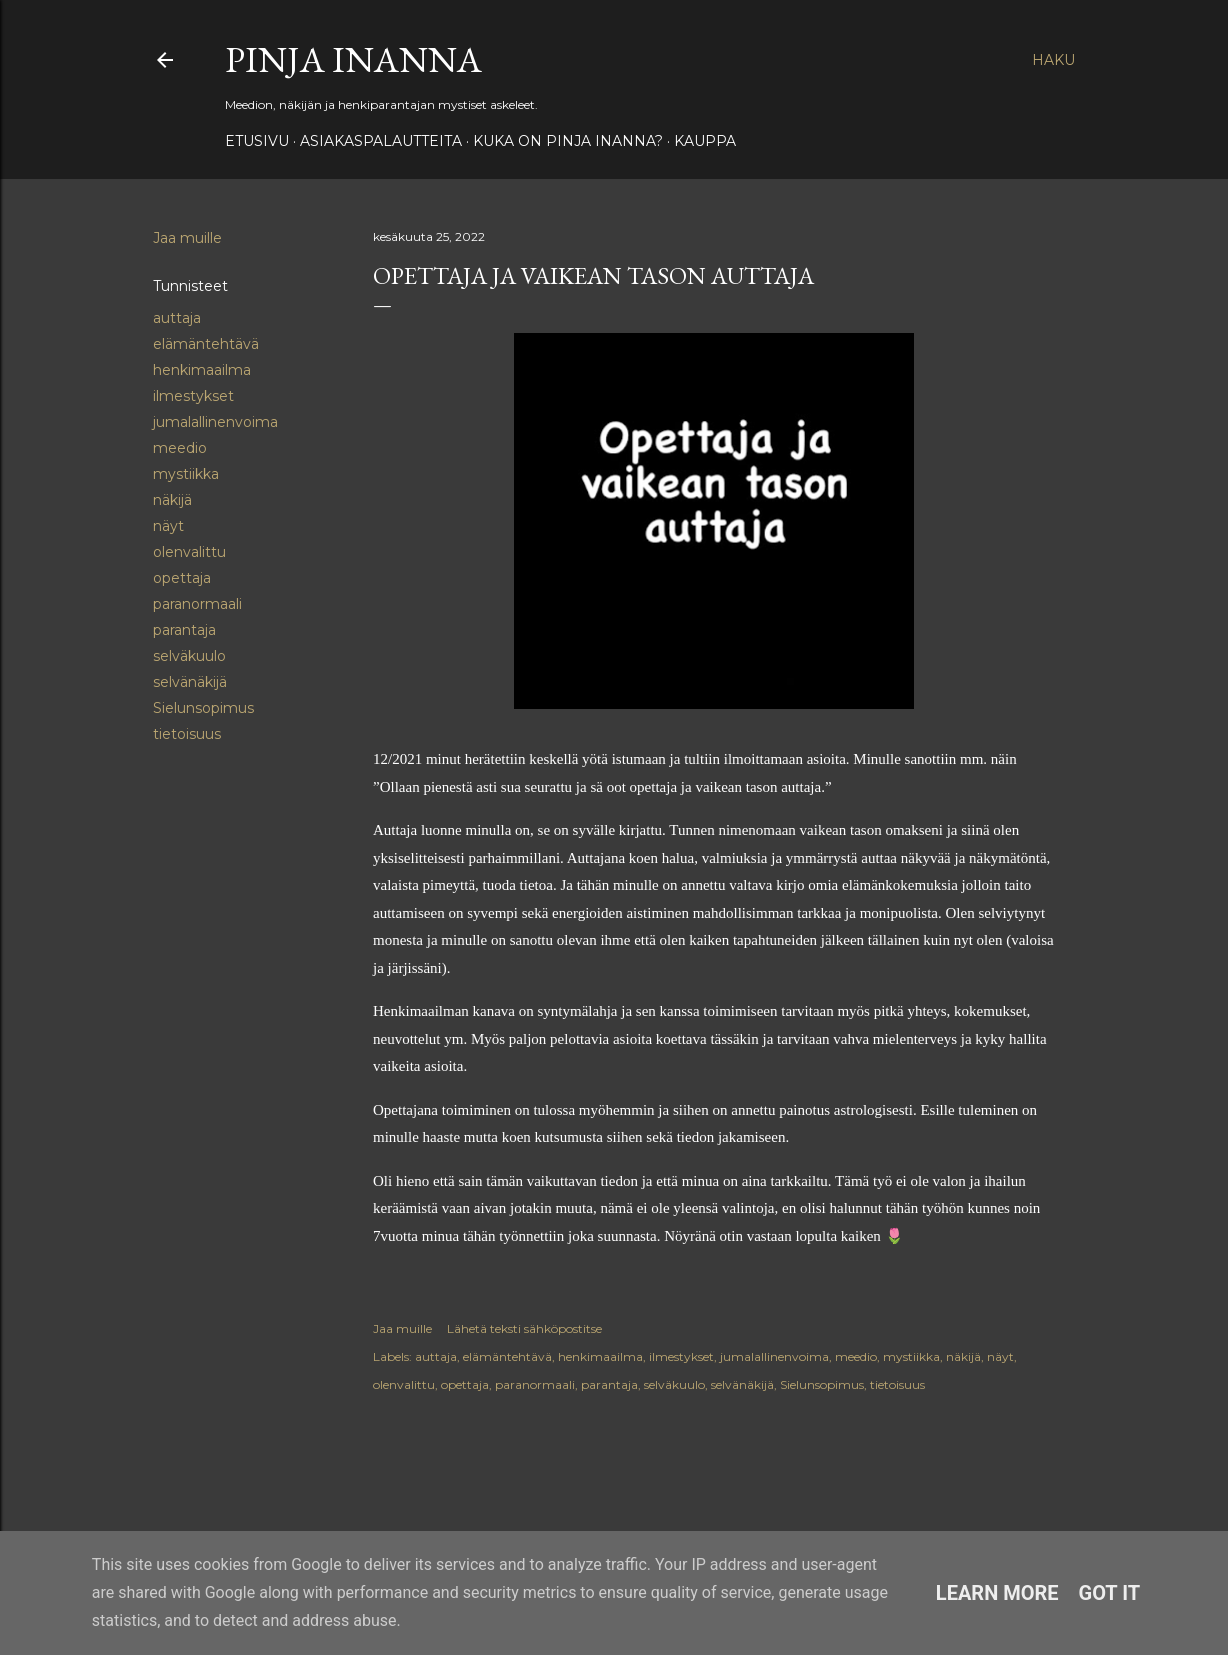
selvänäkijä (190, 682)
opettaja (182, 578)
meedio (180, 448)
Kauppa (705, 141)
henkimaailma (202, 370)
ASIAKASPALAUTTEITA (381, 141)
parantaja (184, 630)
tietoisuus (187, 734)
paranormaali (197, 604)
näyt (168, 526)
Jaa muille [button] (187, 238)
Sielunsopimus (203, 708)
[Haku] (1053, 60)
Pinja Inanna (353, 59)
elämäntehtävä (206, 344)
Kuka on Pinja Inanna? (568, 141)
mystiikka (186, 474)
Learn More (997, 1593)
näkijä (172, 500)
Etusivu (257, 141)
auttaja (177, 318)
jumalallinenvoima (215, 422)
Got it (1110, 1593)
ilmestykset (193, 396)
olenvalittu (189, 552)
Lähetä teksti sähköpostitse (524, 1328)
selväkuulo (189, 656)
